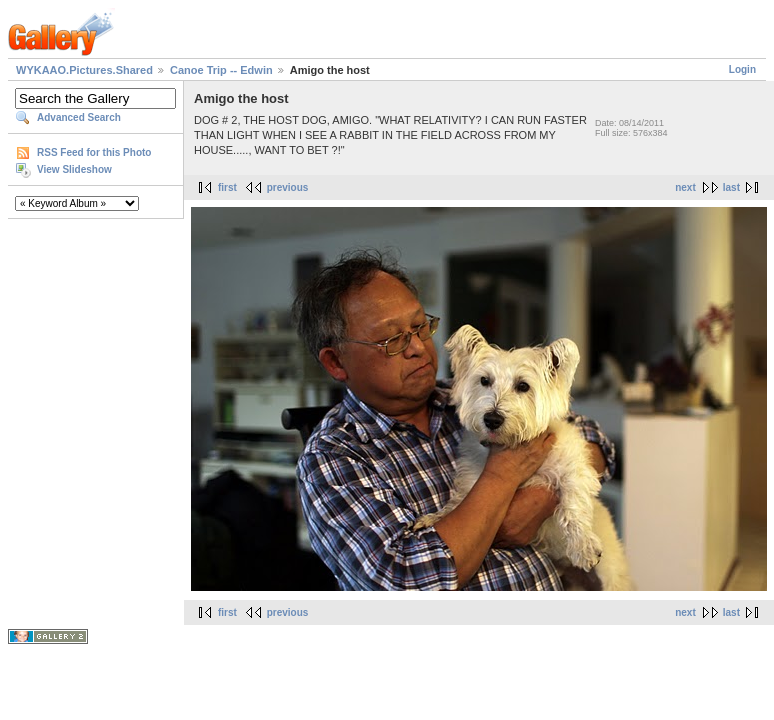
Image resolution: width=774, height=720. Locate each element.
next (685, 187)
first (227, 187)
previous (288, 187)
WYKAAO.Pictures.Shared (84, 70)
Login (742, 69)
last (731, 187)
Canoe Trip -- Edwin (221, 70)
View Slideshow (74, 169)
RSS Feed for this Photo (94, 152)
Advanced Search (79, 117)
